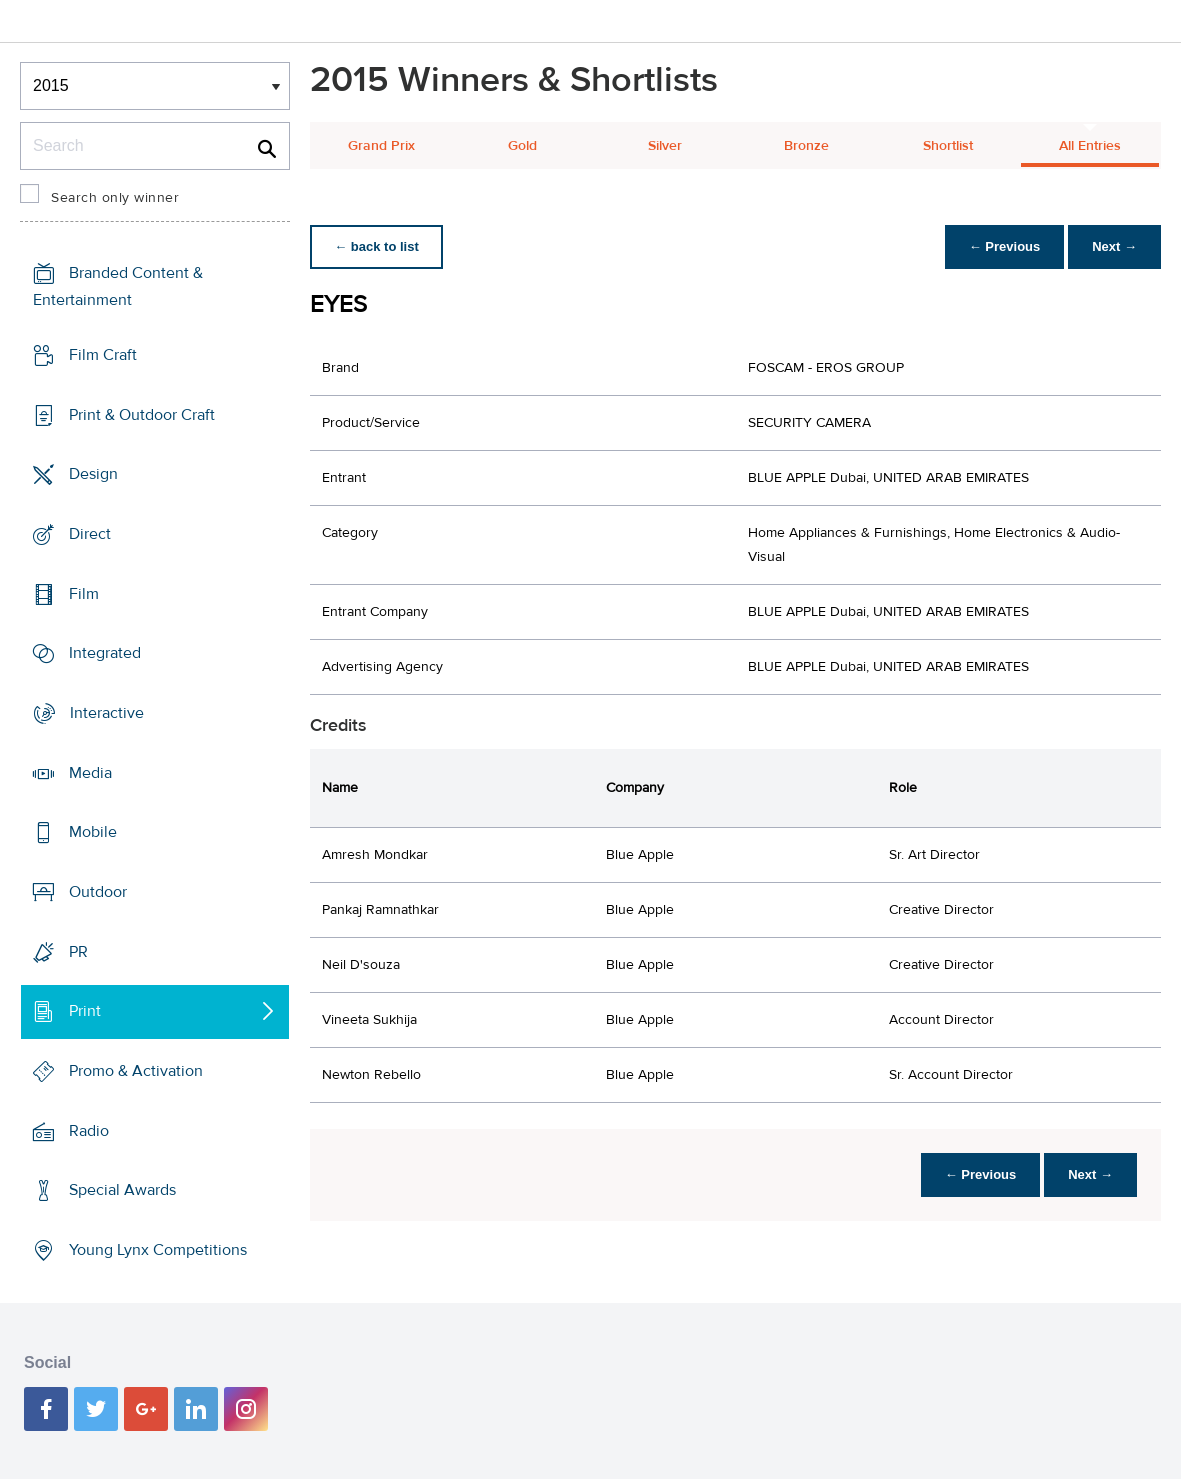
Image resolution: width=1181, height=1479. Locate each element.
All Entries (1090, 146)
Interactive (107, 713)
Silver (665, 146)
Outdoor (98, 892)
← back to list (376, 246)
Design (93, 474)
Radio (89, 1131)
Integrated (105, 653)
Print (85, 1011)
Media (90, 773)
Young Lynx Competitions (158, 1250)
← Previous (1005, 246)
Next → (1114, 246)
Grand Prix (381, 146)
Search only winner (115, 198)
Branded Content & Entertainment (118, 286)
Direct (90, 534)
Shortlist (948, 146)
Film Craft (103, 355)
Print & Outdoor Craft (142, 415)
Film (84, 594)
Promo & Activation (136, 1071)
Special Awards (122, 1190)
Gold (522, 146)
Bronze (806, 146)
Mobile (93, 832)
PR (78, 952)
